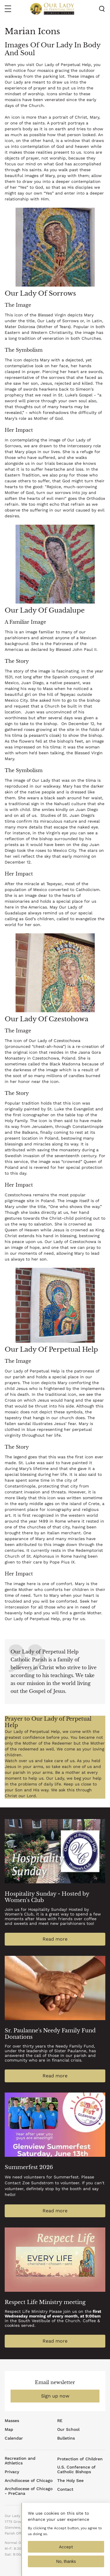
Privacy (12, 2471)
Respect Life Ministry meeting (45, 2302)
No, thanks (66, 2567)
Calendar (14, 2438)
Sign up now (55, 2396)
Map (9, 2429)
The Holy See (70, 2480)
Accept (66, 2553)
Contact (65, 2489)
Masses (12, 2420)
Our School (68, 2429)
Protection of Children (80, 2459)
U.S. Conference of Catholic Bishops (76, 2469)
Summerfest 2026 (29, 2167)
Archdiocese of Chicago (29, 2480)
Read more (55, 1939)
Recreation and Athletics (20, 2460)
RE (59, 2420)
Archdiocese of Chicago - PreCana (29, 2491)
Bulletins (66, 2438)
